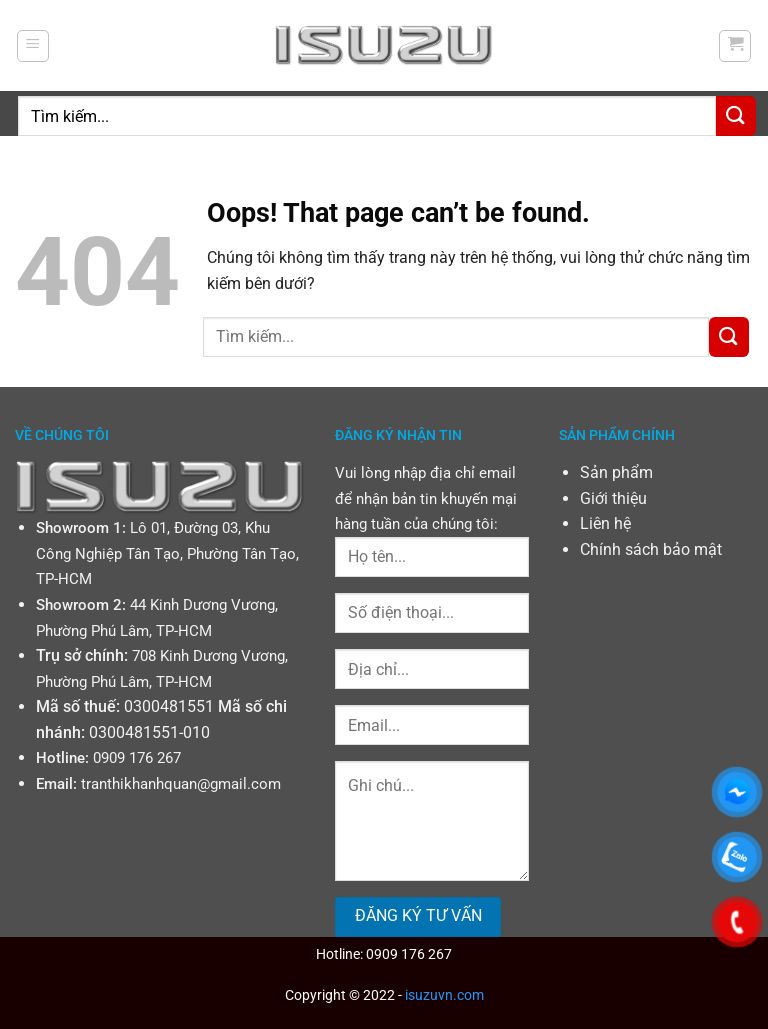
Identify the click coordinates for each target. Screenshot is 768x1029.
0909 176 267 (137, 758)
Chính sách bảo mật (651, 549)
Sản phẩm (616, 472)
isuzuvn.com (444, 995)
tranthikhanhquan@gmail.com (181, 784)
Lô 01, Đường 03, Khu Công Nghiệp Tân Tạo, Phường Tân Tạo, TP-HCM (167, 553)
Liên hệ (605, 523)
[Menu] (33, 46)
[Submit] (736, 115)
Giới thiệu (613, 498)
